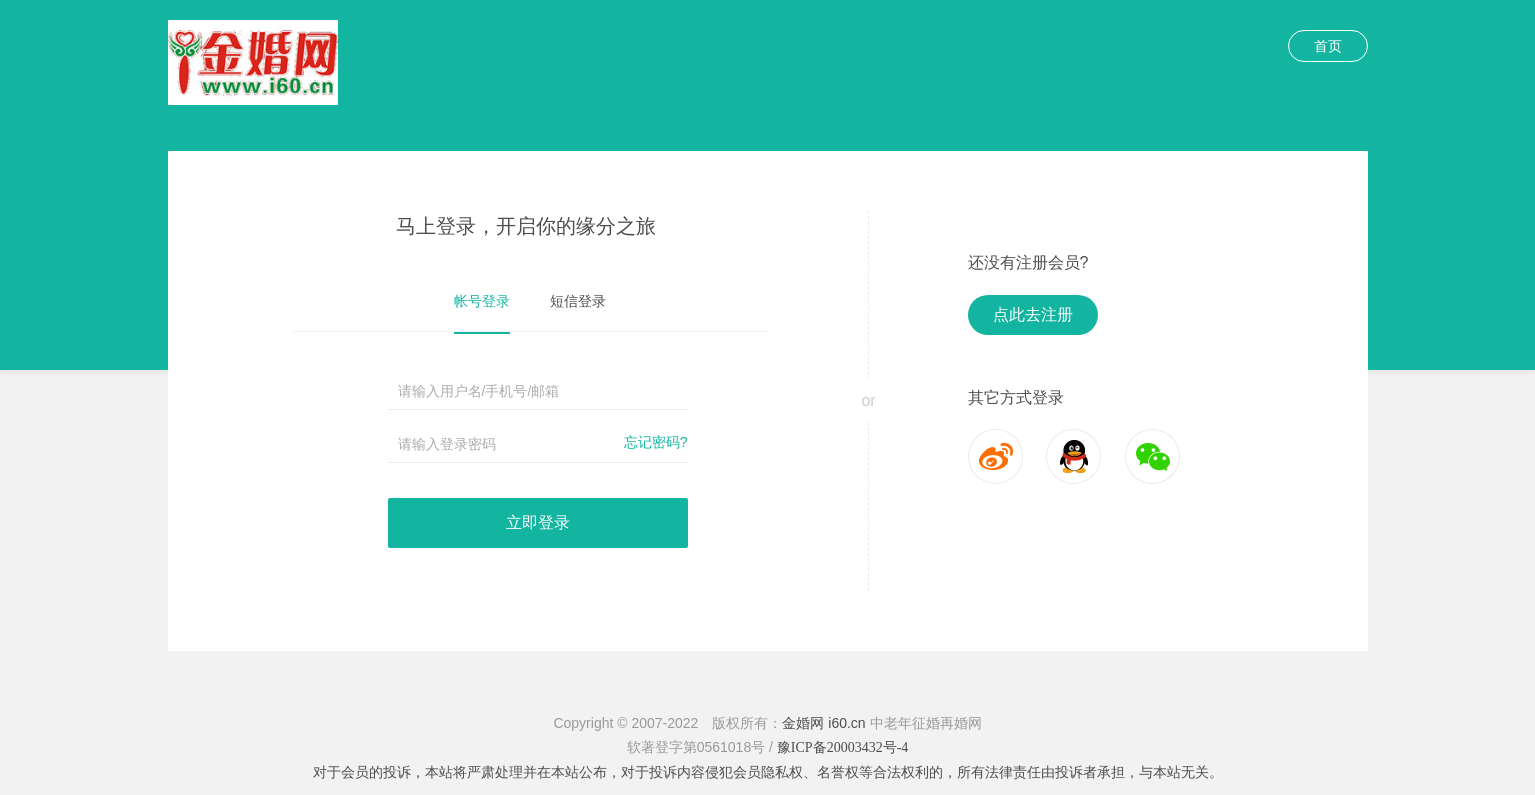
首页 (1328, 46)
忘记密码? (656, 442)
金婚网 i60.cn (823, 723)
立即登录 (538, 522)
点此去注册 (1033, 314)
